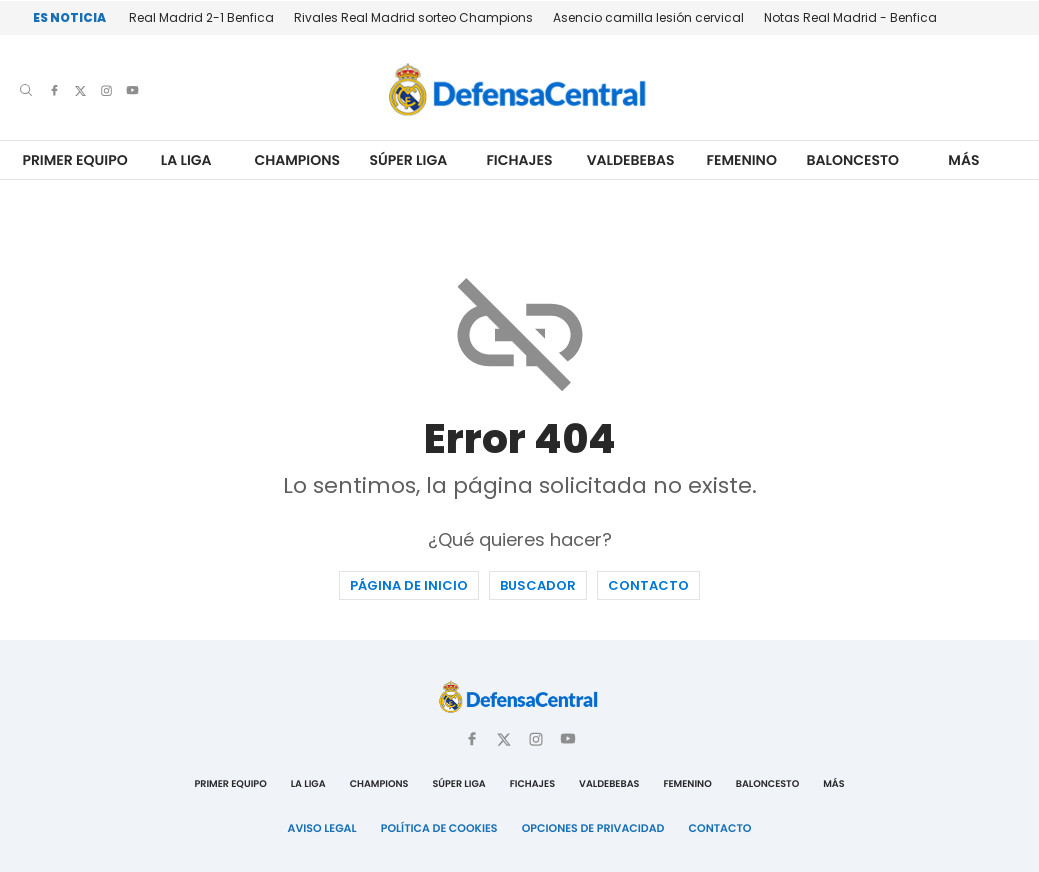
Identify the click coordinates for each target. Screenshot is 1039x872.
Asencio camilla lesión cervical (648, 17)
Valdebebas (631, 160)
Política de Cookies (439, 828)
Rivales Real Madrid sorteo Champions (413, 17)
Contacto (648, 585)
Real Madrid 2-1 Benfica (201, 17)
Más (963, 160)
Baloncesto (853, 160)
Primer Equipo (74, 160)
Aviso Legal (322, 828)
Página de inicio (409, 585)
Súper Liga (409, 160)
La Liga (186, 160)
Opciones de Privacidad (593, 828)
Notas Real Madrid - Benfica (850, 17)
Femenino (742, 160)
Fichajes (519, 160)
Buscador (538, 585)
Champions (297, 160)
